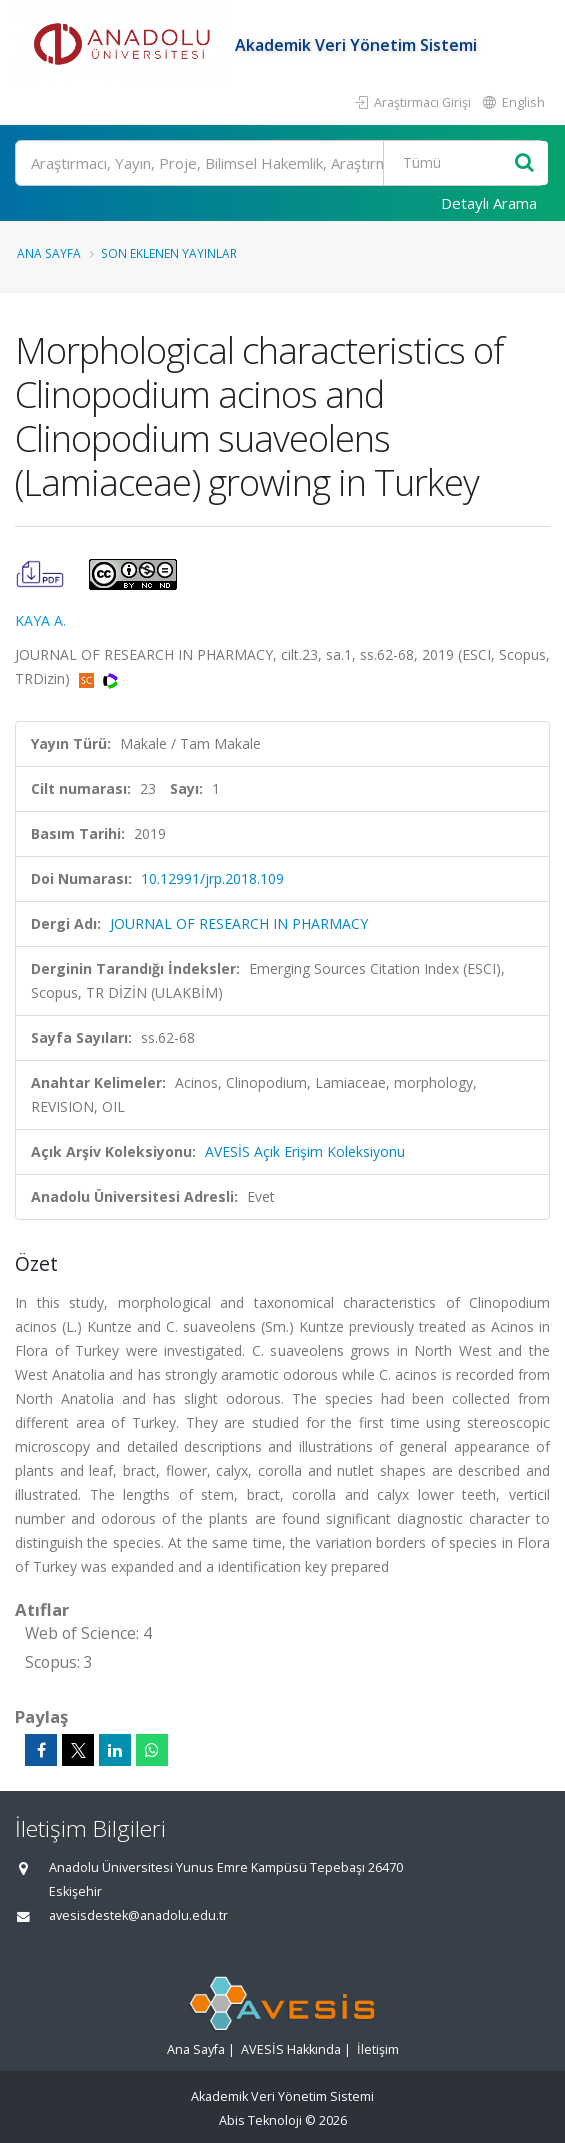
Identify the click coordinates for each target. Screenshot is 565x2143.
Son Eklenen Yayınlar (169, 253)
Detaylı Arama (489, 203)
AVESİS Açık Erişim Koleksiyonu (305, 1151)
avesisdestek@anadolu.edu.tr (138, 1915)
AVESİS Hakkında (291, 2049)
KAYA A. (40, 620)
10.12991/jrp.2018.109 (212, 878)
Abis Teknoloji (260, 2120)
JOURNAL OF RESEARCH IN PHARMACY (239, 923)
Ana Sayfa (49, 253)
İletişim (378, 2049)
